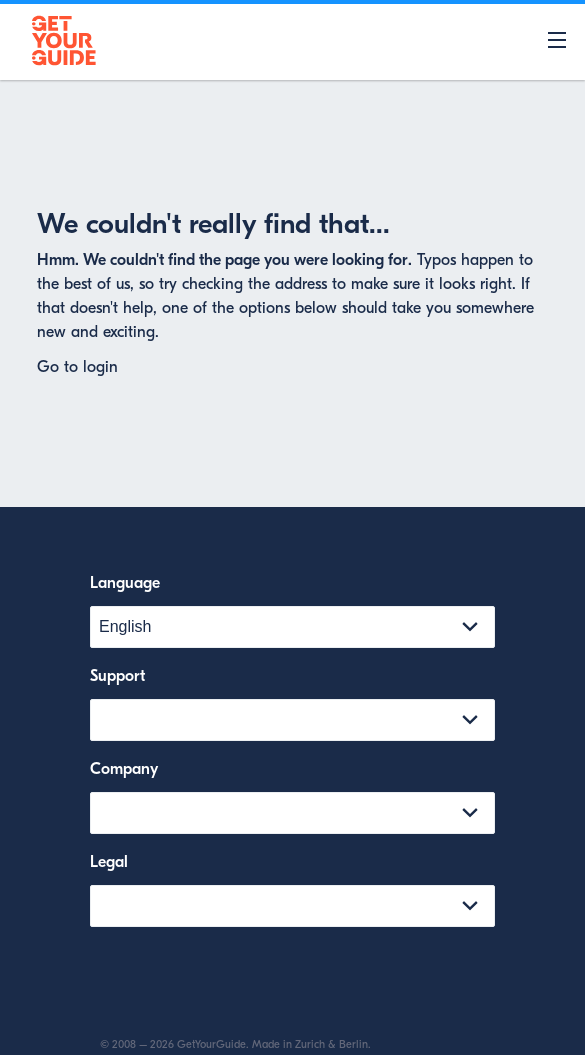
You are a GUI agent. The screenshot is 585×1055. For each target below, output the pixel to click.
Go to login (77, 367)
